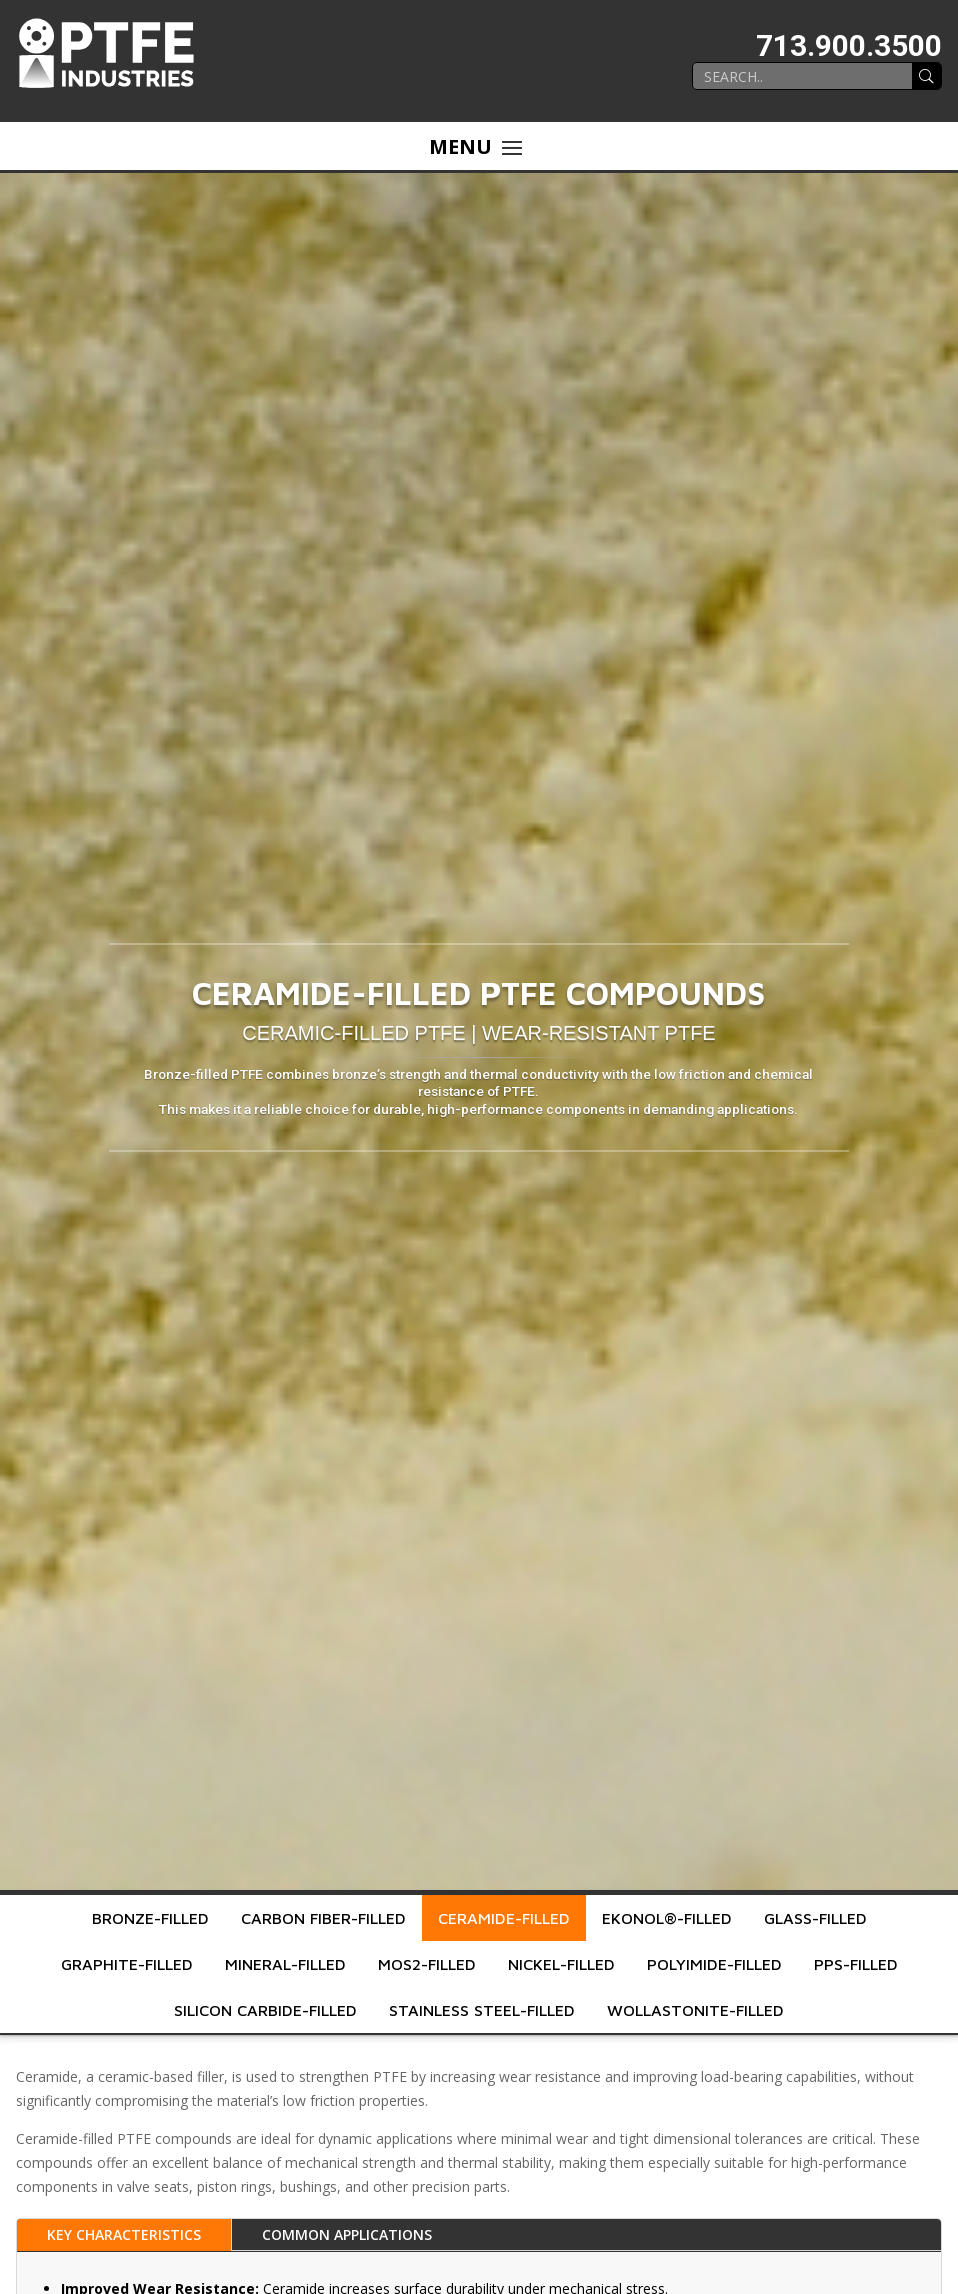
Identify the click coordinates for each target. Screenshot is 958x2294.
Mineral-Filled (285, 1964)
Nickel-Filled (561, 1964)
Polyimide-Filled (714, 1964)
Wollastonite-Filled (695, 2010)
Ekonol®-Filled (667, 1918)
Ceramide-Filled (504, 1918)
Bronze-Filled (150, 1918)
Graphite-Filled (127, 1964)
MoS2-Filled (427, 1964)
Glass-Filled (815, 1918)
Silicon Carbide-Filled (265, 2010)
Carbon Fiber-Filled (323, 1918)
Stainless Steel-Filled (482, 2010)
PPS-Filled (856, 1964)
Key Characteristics (124, 2234)
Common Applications (347, 2234)
